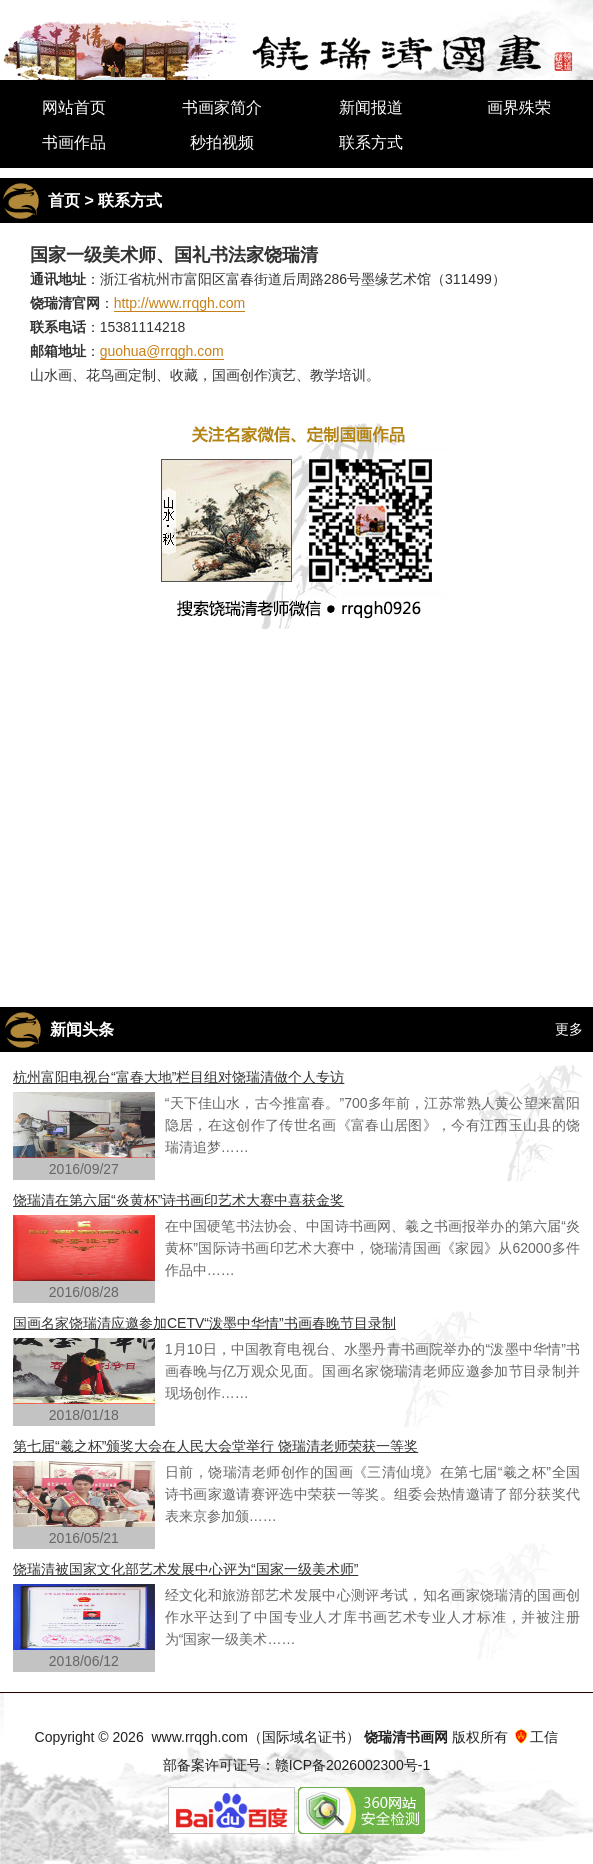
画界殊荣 (519, 107)
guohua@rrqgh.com (162, 351)
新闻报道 (371, 107)
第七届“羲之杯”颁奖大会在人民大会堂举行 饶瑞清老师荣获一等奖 (215, 1446)
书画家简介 (222, 107)
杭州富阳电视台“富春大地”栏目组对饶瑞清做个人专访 (178, 1077)
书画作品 (74, 142)
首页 (64, 200)
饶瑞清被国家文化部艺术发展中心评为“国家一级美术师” (185, 1569)
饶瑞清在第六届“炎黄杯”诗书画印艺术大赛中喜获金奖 (178, 1200)
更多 (569, 1029)
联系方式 (371, 142)
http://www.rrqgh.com (180, 303)
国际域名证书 (304, 1737)
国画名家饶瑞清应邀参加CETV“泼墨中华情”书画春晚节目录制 (204, 1323)
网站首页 (74, 107)
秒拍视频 (222, 142)
